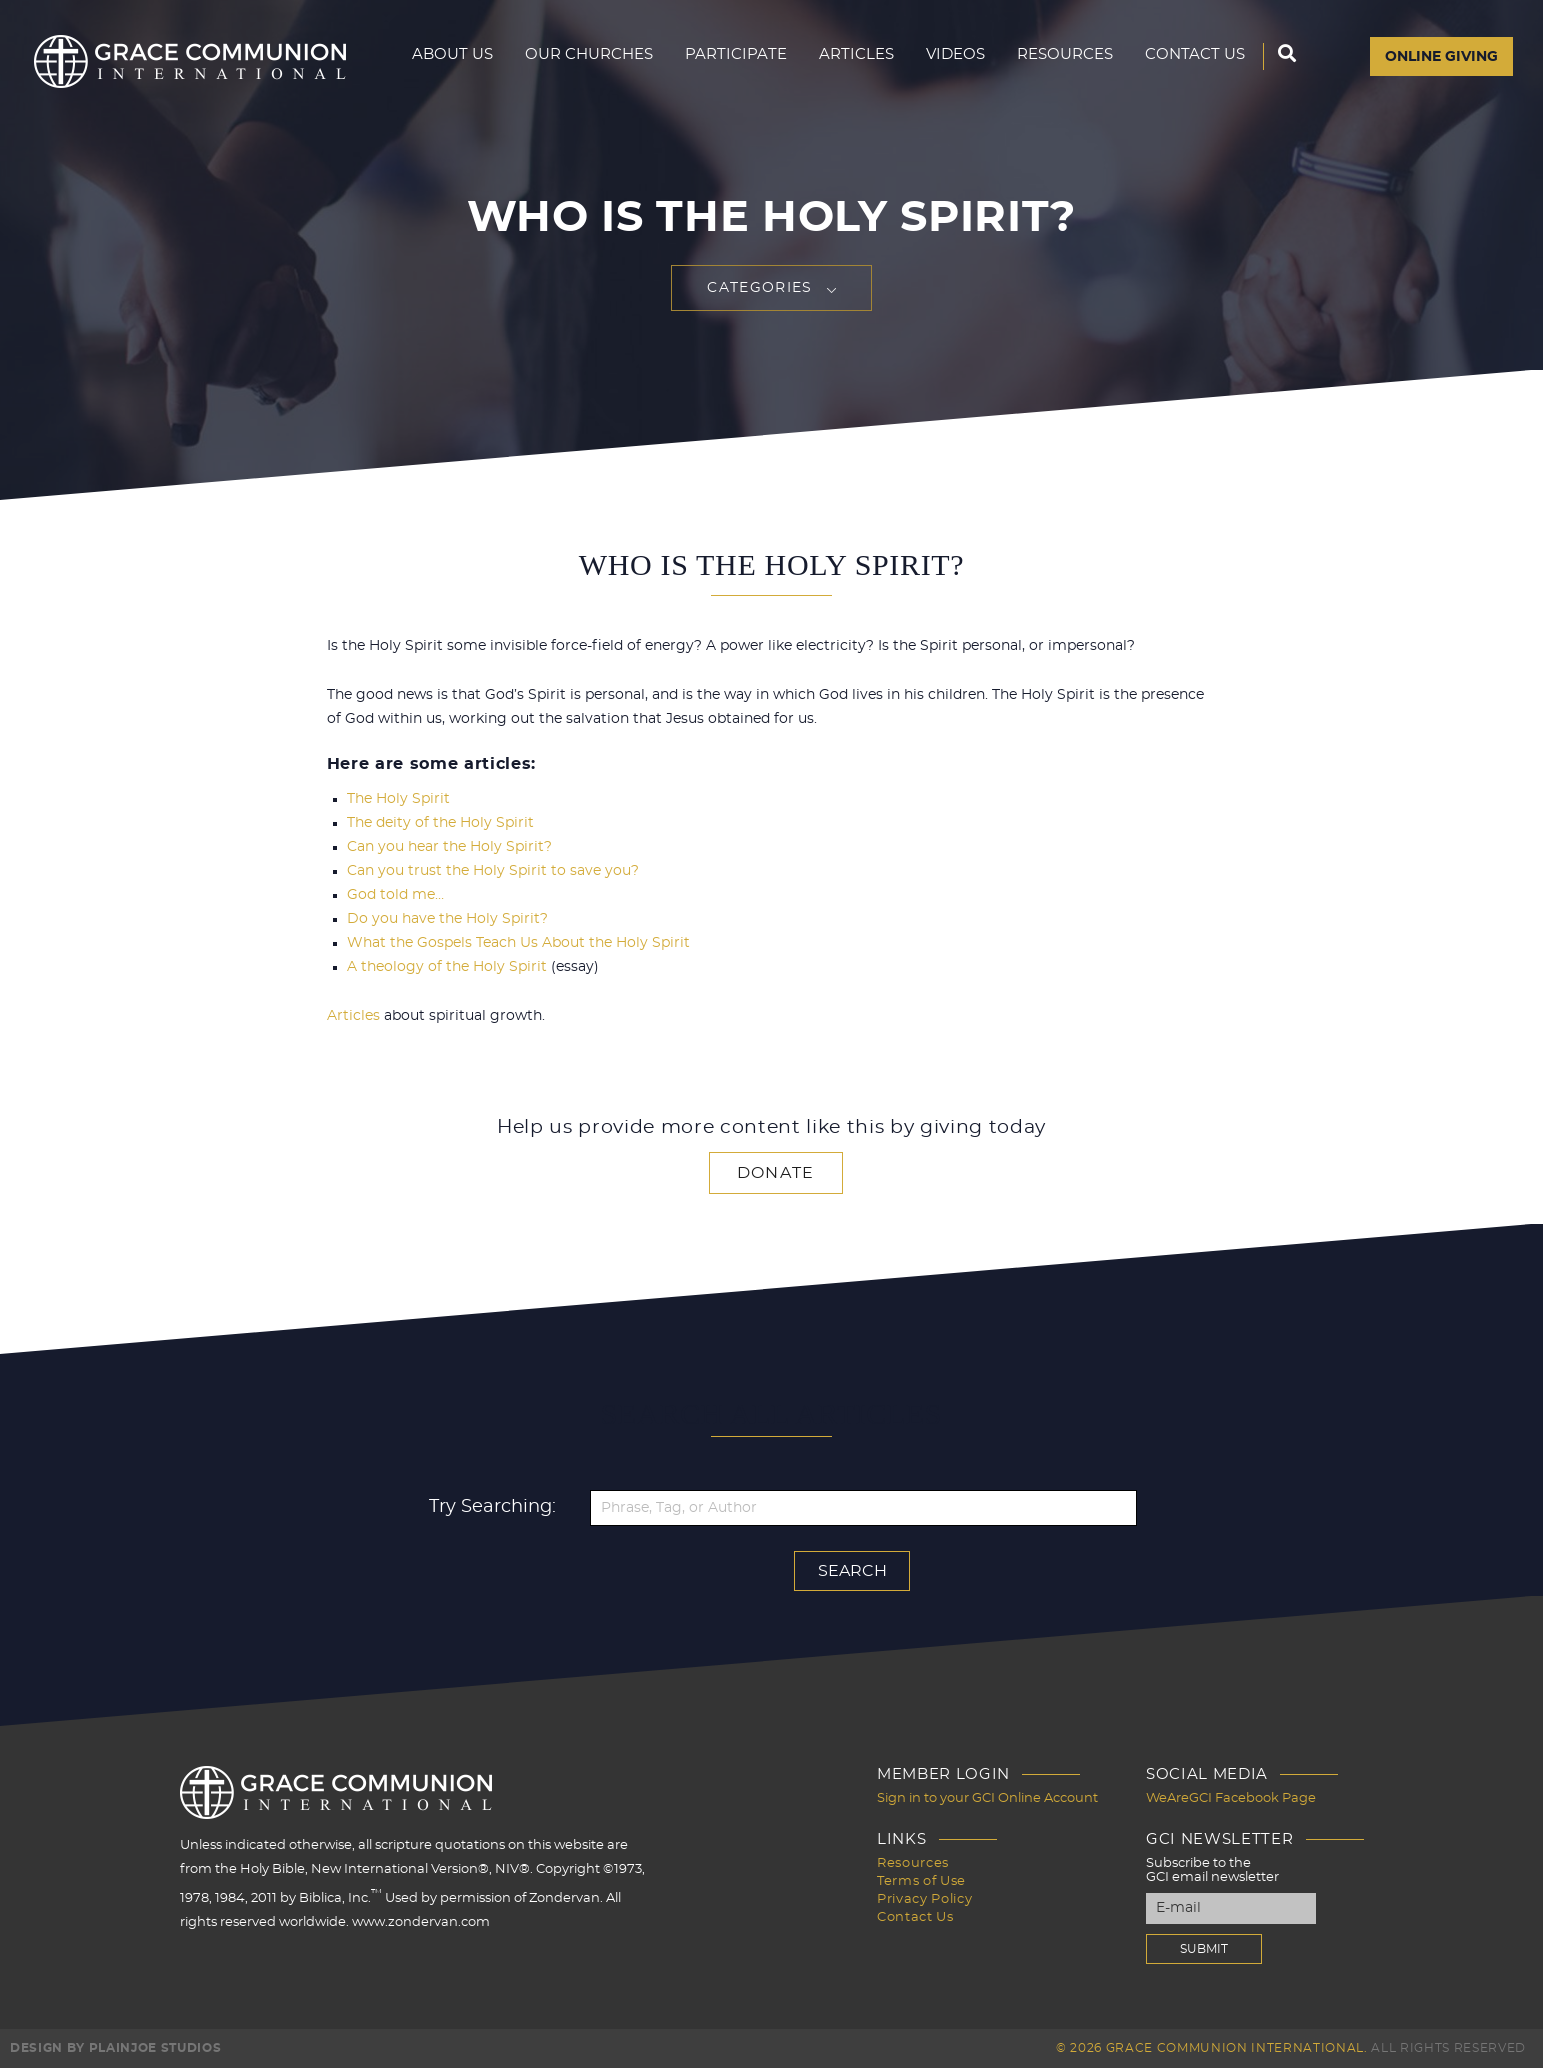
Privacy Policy (924, 1899)
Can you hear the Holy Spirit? (449, 847)
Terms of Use (921, 1881)
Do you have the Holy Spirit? (447, 919)
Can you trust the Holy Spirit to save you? (493, 871)
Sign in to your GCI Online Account (987, 1798)
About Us (500, 56)
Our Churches (629, 56)
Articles (877, 56)
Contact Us (1198, 56)
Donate (776, 1173)
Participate (765, 56)
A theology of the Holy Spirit (447, 967)
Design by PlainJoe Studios (115, 2048)
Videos (971, 56)
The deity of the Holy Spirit (440, 823)
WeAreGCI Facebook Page (1231, 1798)
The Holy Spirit (398, 799)
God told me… (395, 895)
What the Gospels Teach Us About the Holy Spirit (518, 943)
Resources (1075, 56)
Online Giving (1441, 57)
